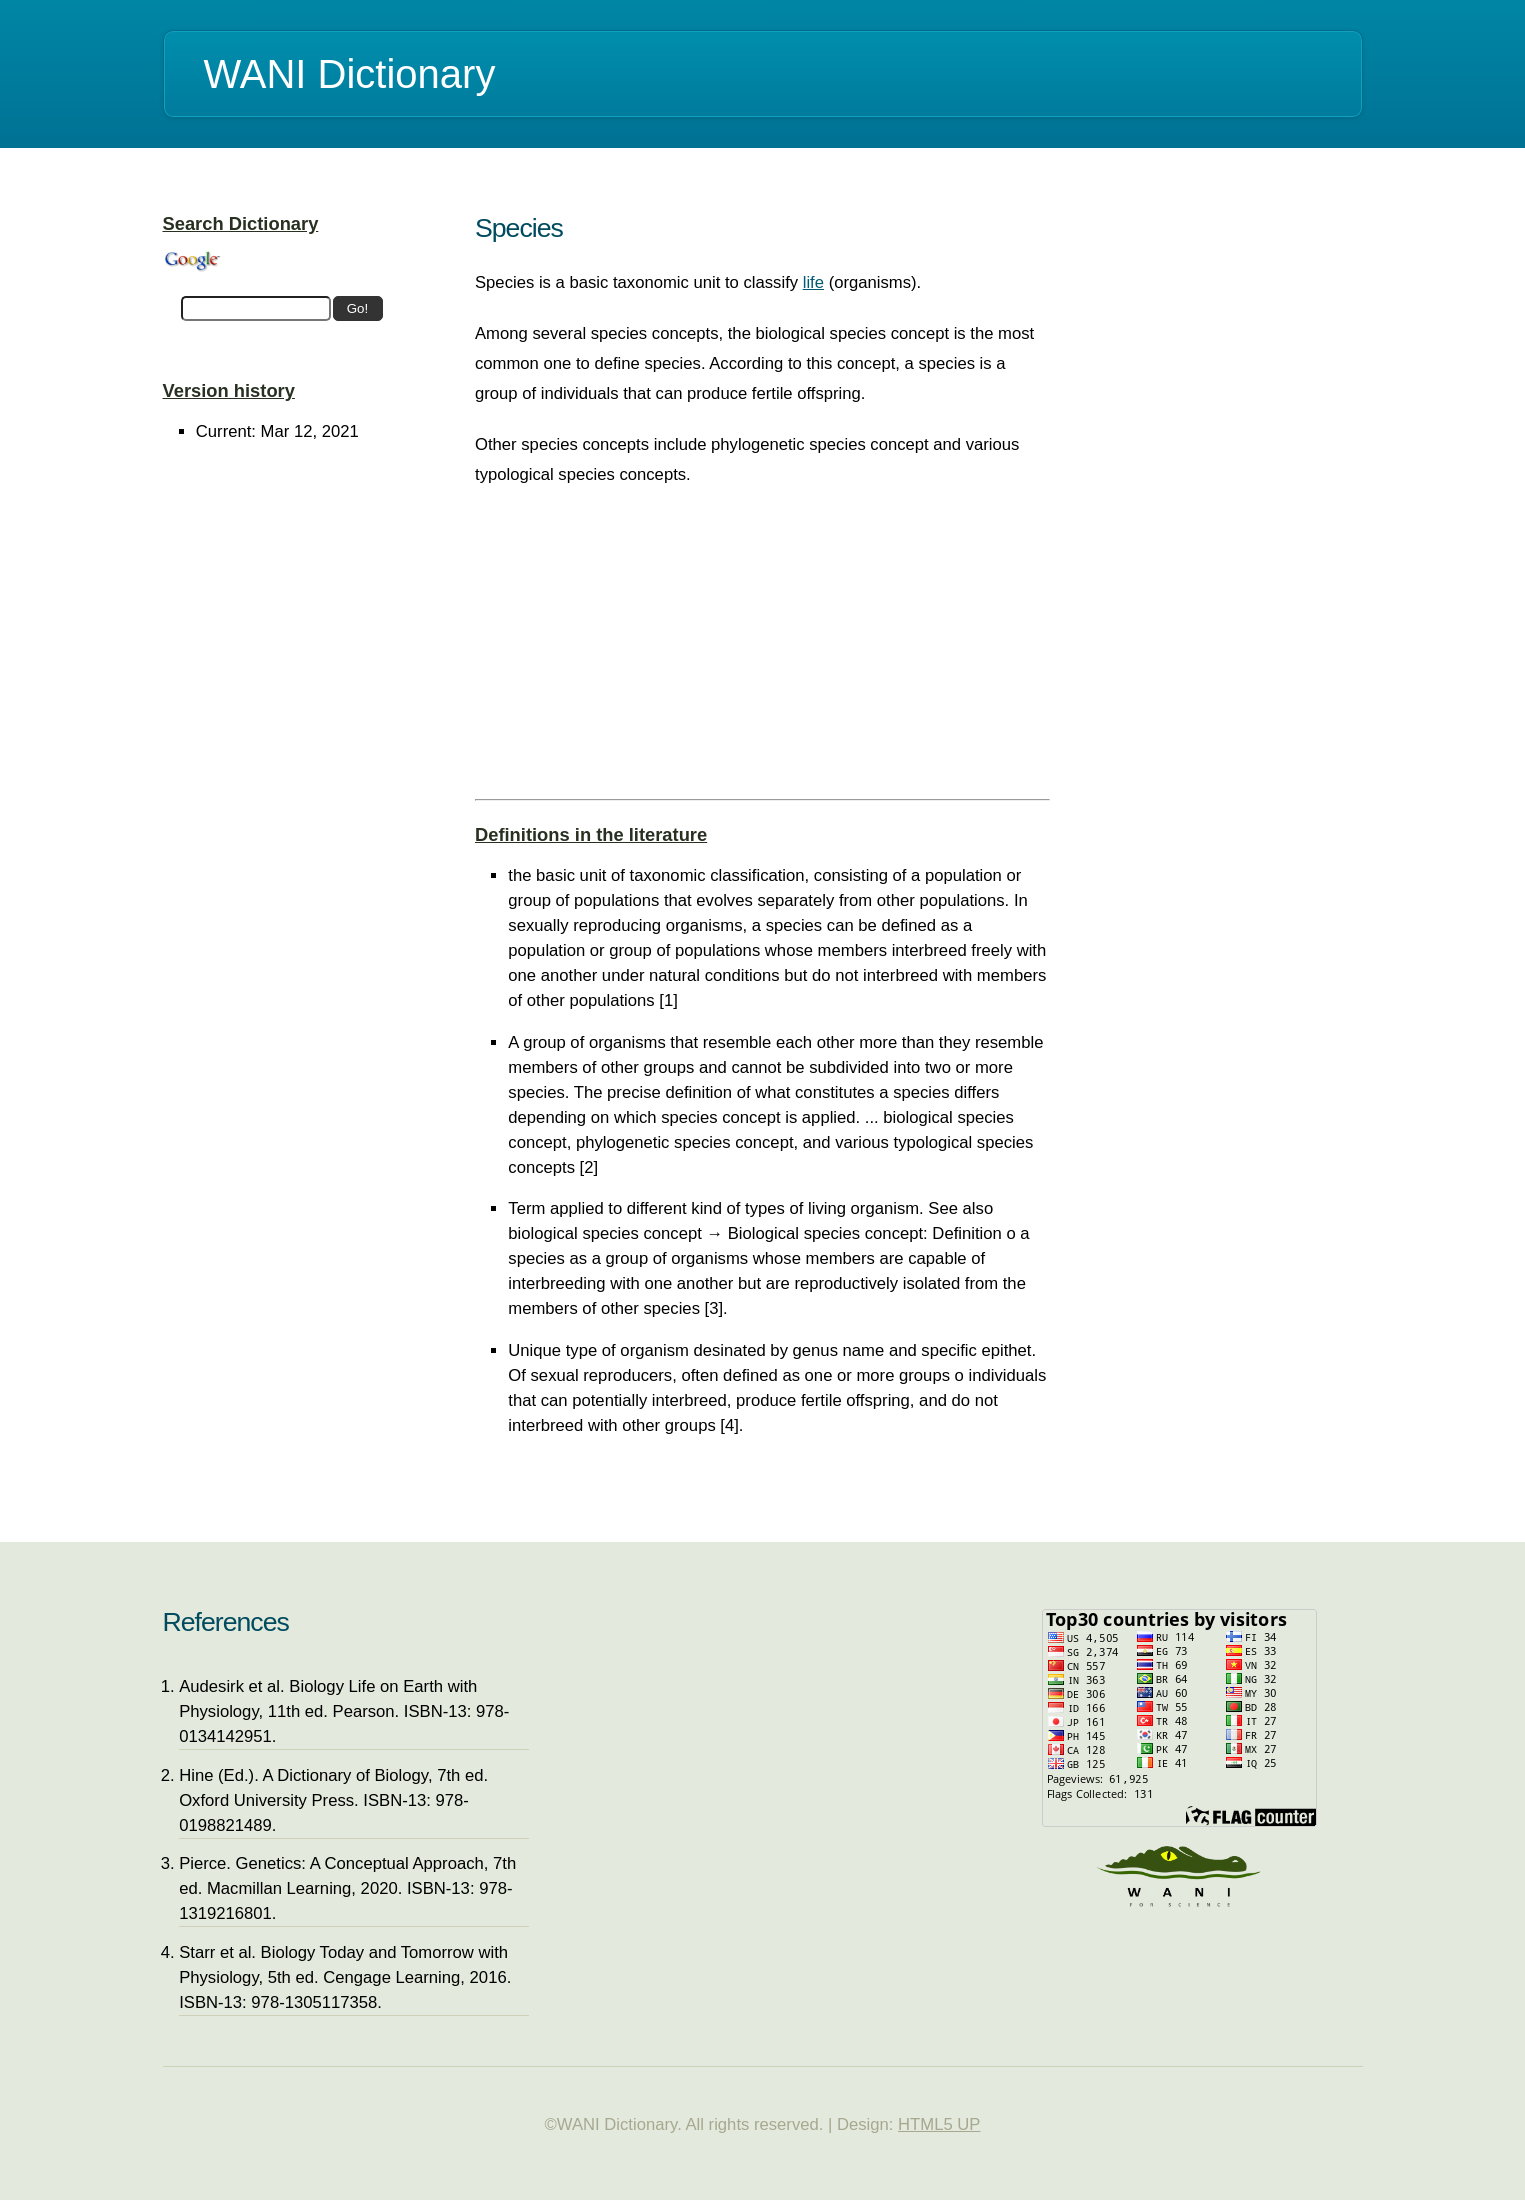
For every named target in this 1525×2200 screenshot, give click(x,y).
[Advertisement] (762, 650)
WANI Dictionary (350, 74)
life (813, 282)
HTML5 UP (939, 2124)
